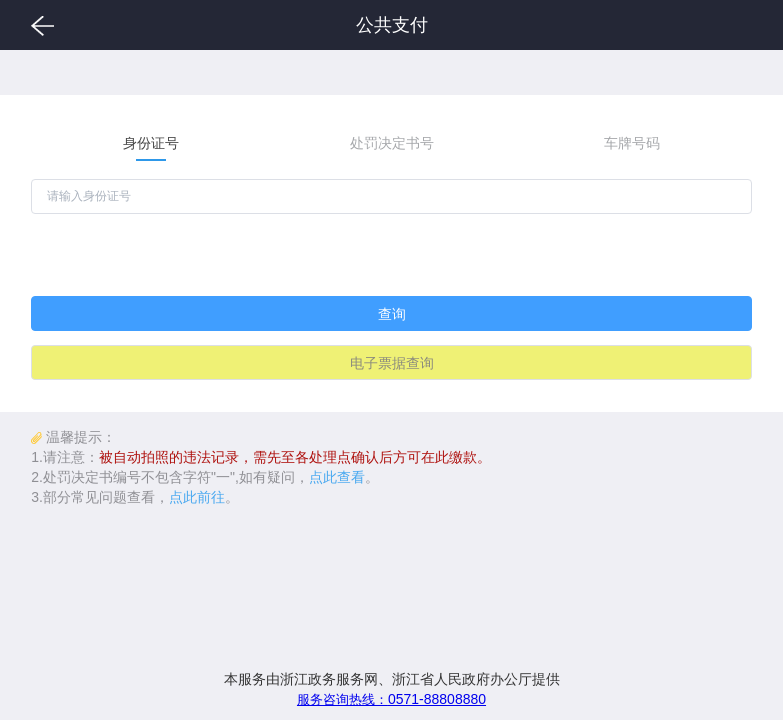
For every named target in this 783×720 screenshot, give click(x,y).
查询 (392, 314)
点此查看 (337, 477)
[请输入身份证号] (391, 196)
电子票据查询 (392, 363)
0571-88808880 (391, 699)
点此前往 (197, 497)
